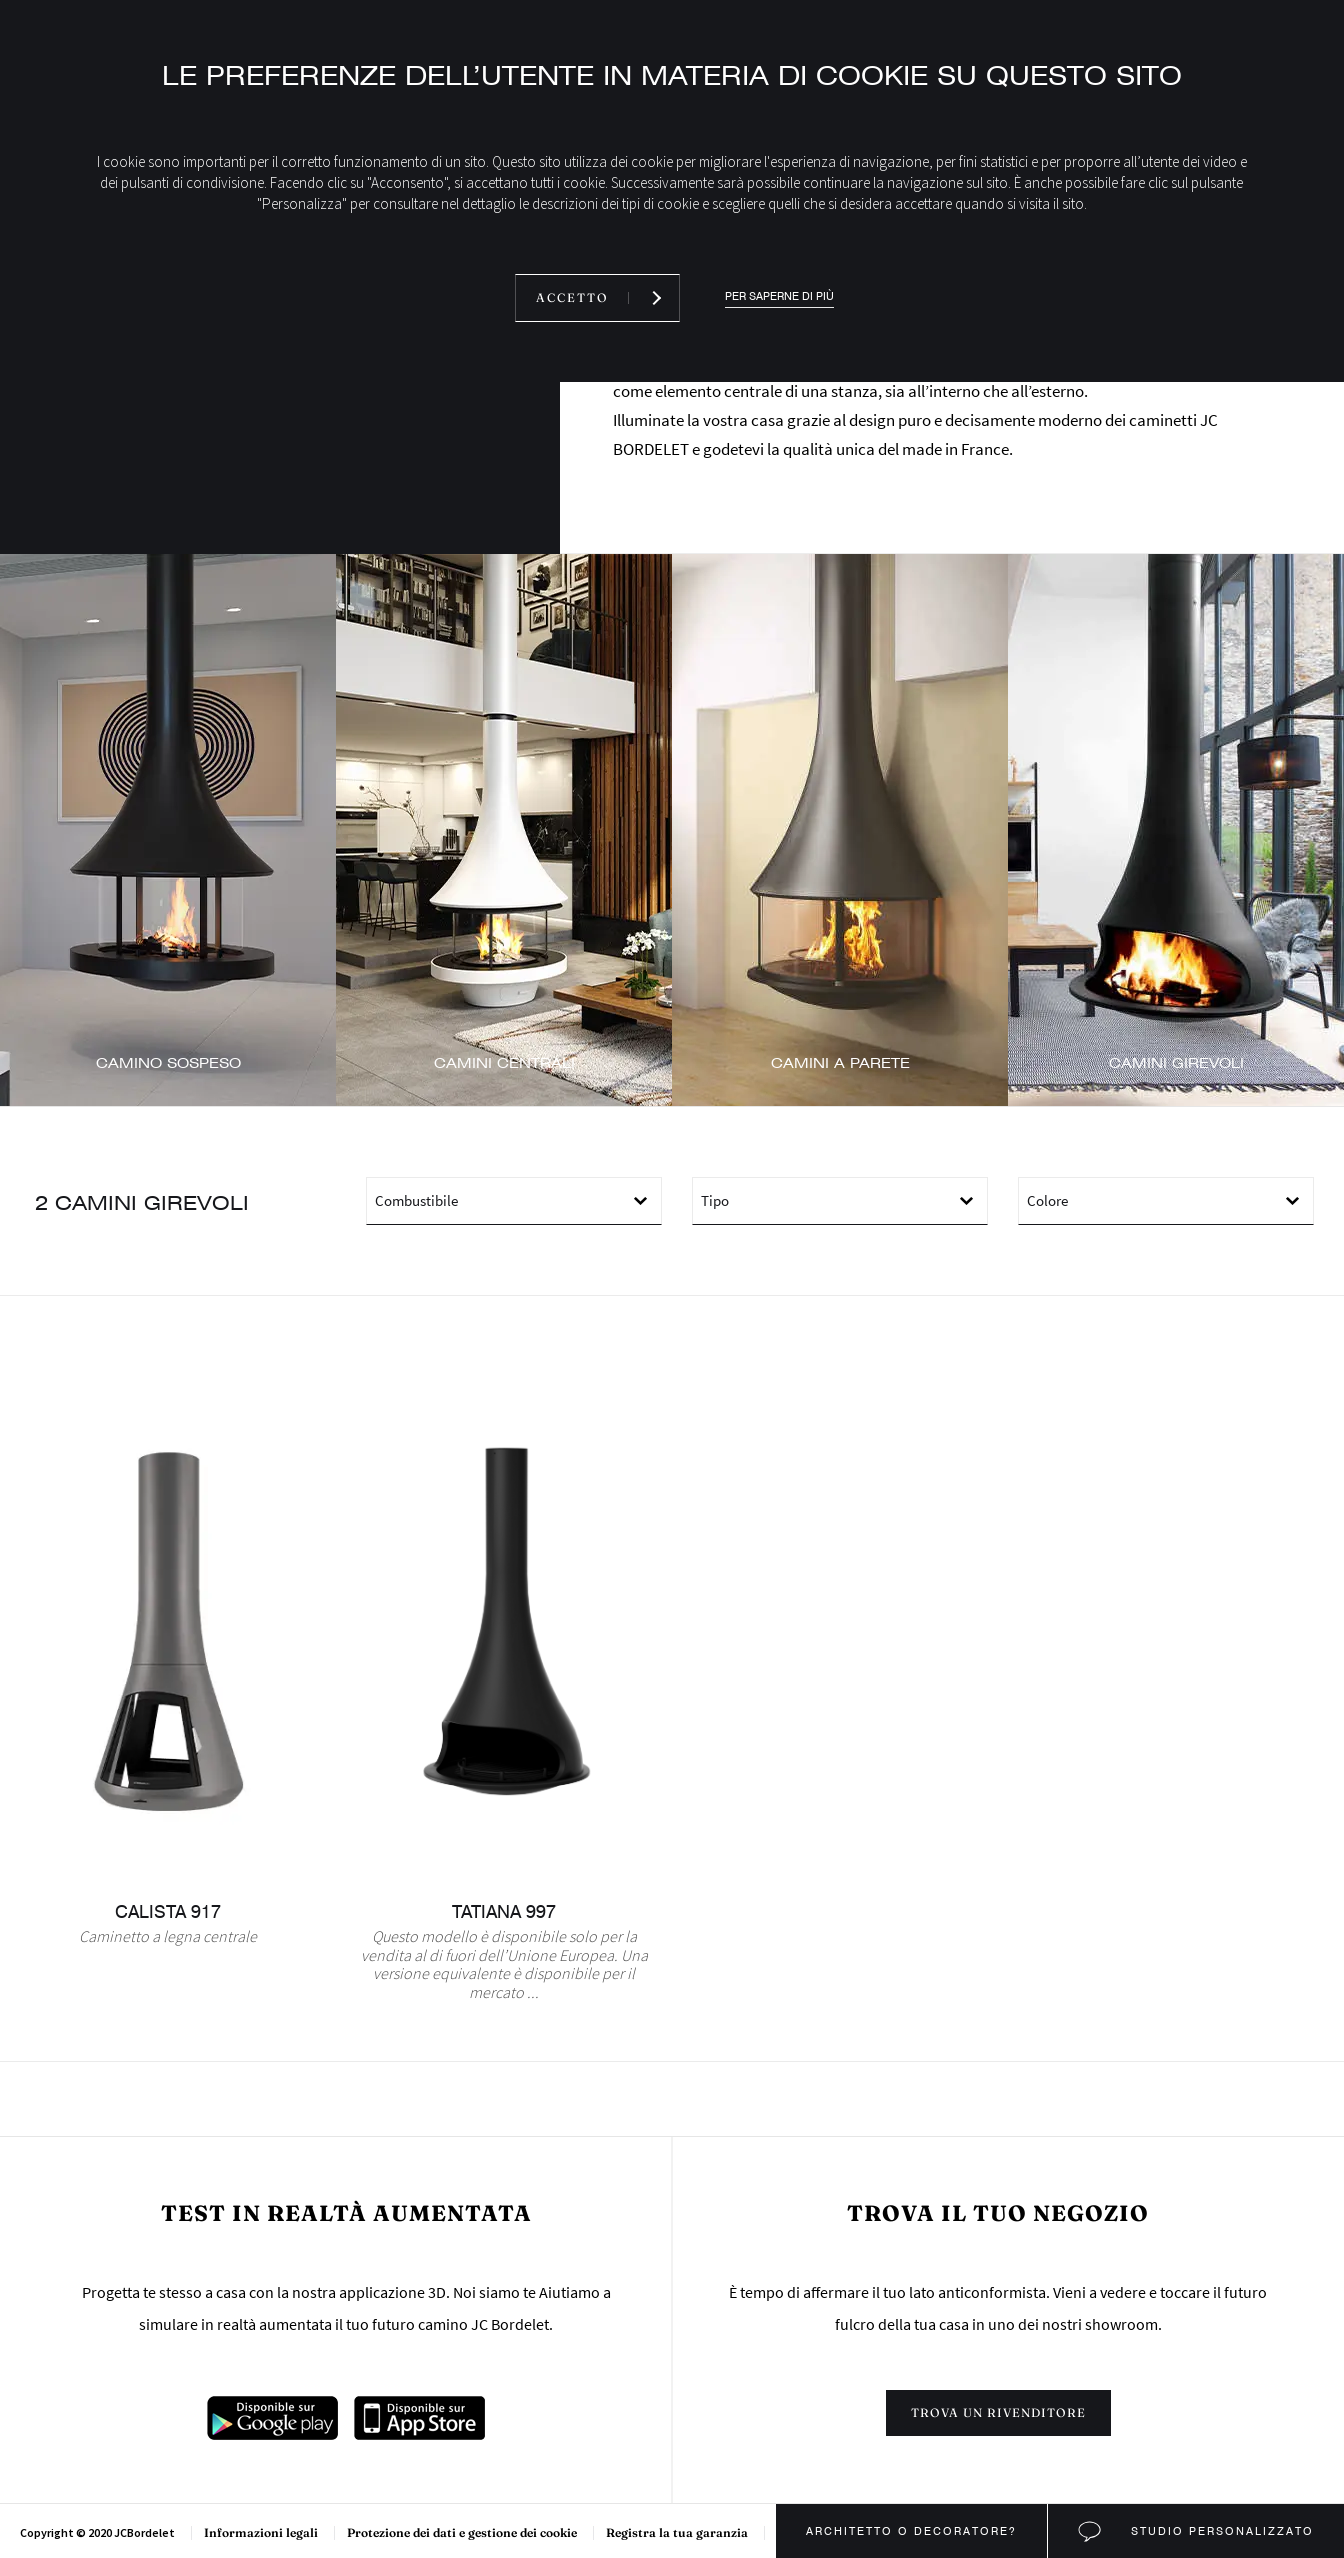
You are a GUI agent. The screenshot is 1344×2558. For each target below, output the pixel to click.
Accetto (572, 297)
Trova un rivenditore (998, 2412)
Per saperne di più (779, 296)
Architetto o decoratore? (911, 2531)
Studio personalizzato (1220, 2531)
